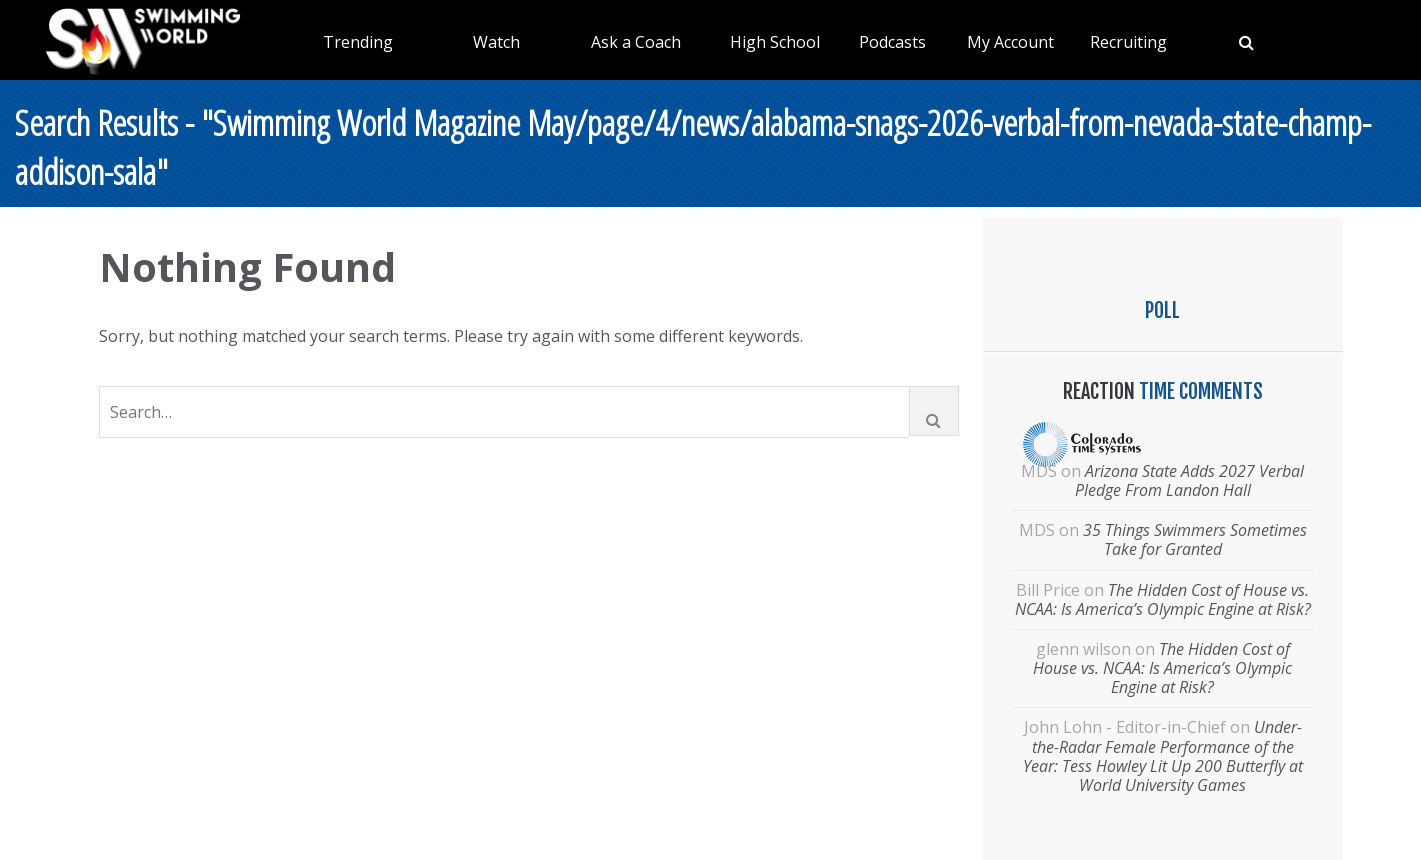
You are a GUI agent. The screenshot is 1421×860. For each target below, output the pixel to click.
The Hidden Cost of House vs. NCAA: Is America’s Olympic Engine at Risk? (1163, 599)
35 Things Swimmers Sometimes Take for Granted (1195, 539)
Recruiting (1128, 42)
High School (775, 42)
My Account (1010, 42)
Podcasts (892, 42)
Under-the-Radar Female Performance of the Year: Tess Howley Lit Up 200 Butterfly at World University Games (1163, 756)
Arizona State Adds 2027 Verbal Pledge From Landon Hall (1190, 480)
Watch (496, 42)
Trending (358, 42)
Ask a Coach (636, 42)
